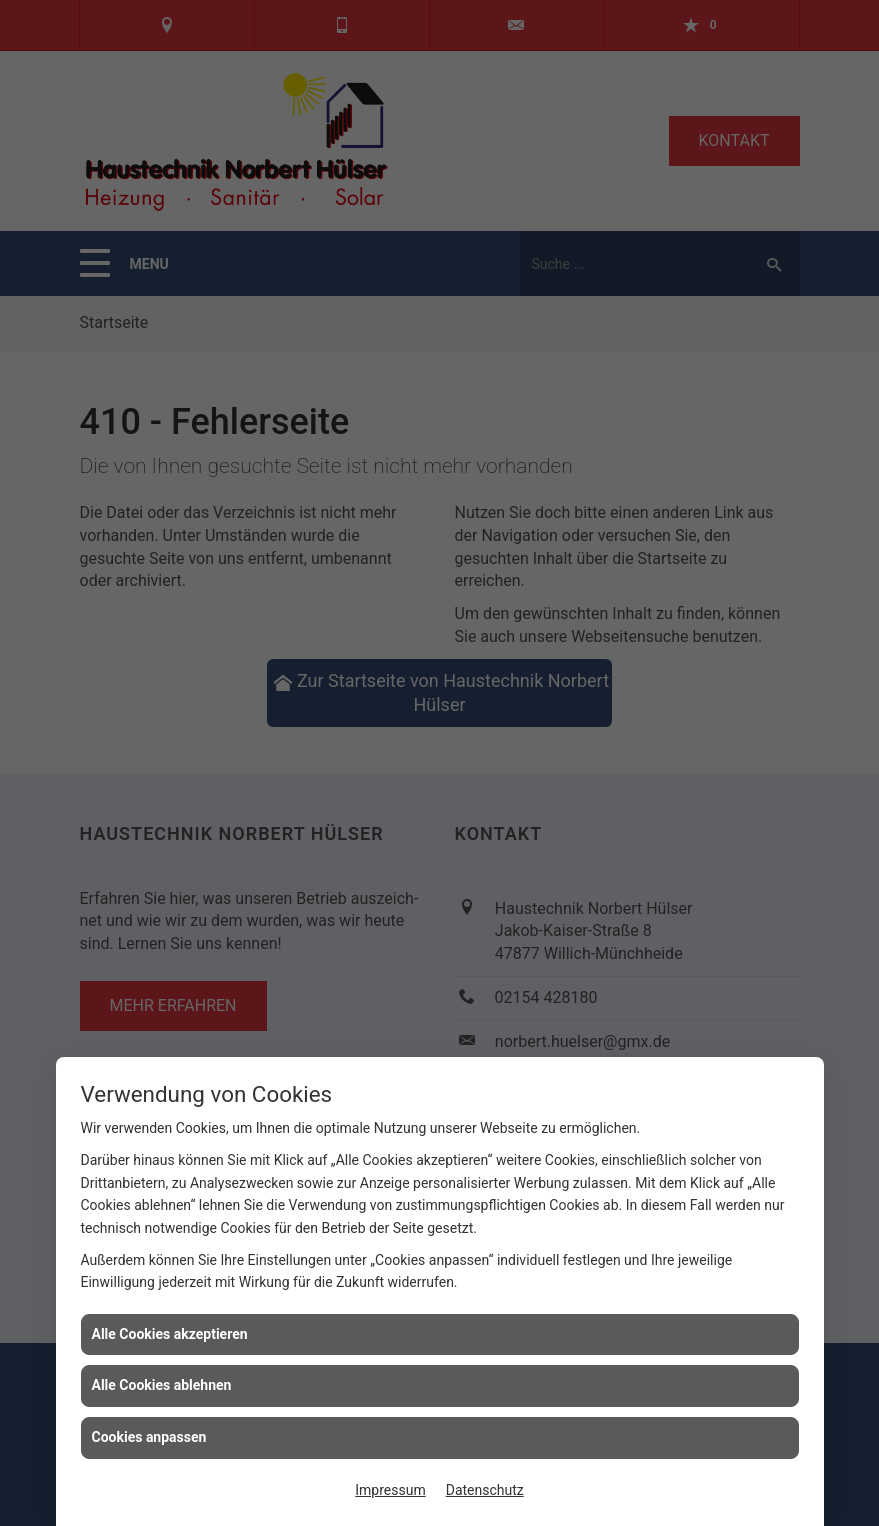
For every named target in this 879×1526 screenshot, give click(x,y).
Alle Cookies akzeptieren (170, 1334)
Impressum (390, 1490)
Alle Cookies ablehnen (162, 1385)
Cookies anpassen (149, 1437)
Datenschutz (485, 1490)
